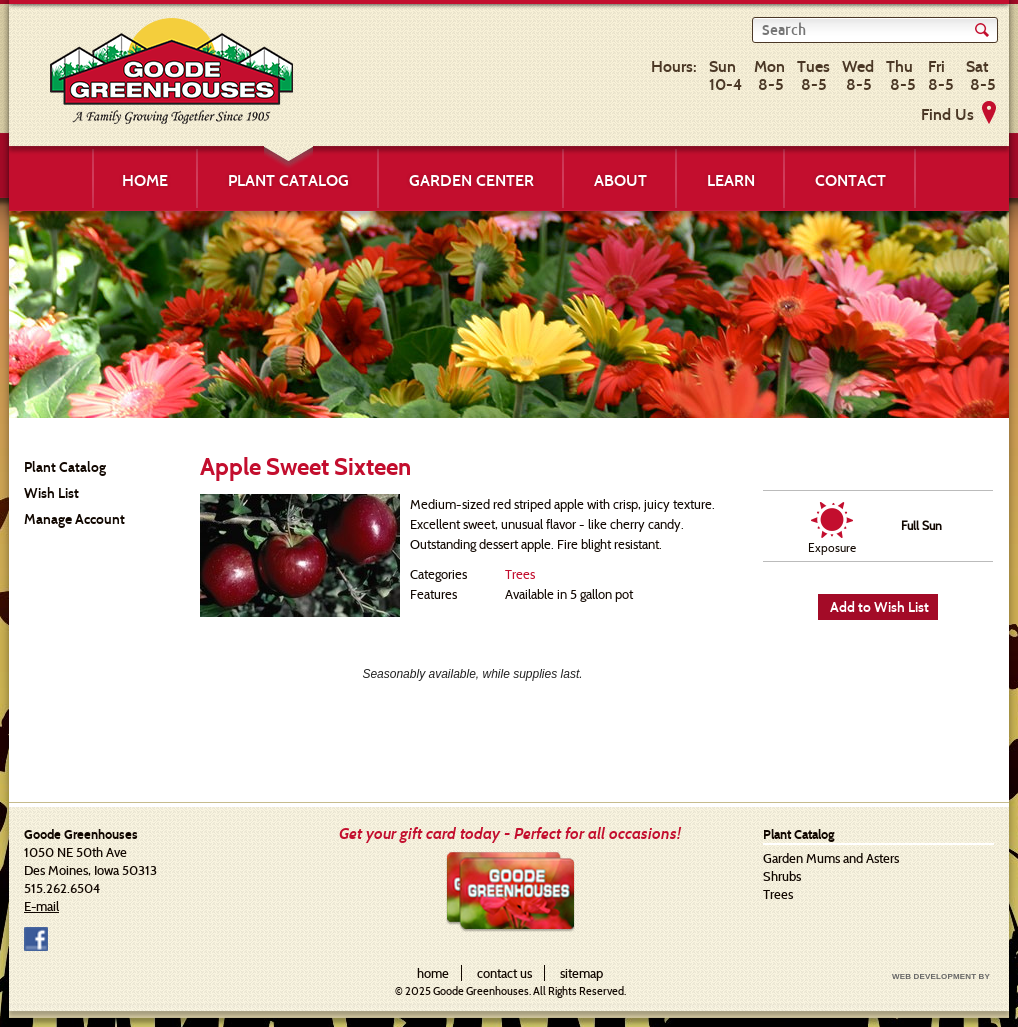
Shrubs (782, 876)
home (433, 973)
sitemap (581, 973)
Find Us (947, 114)
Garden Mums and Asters (831, 858)
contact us (504, 973)
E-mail (41, 906)
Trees (520, 574)
